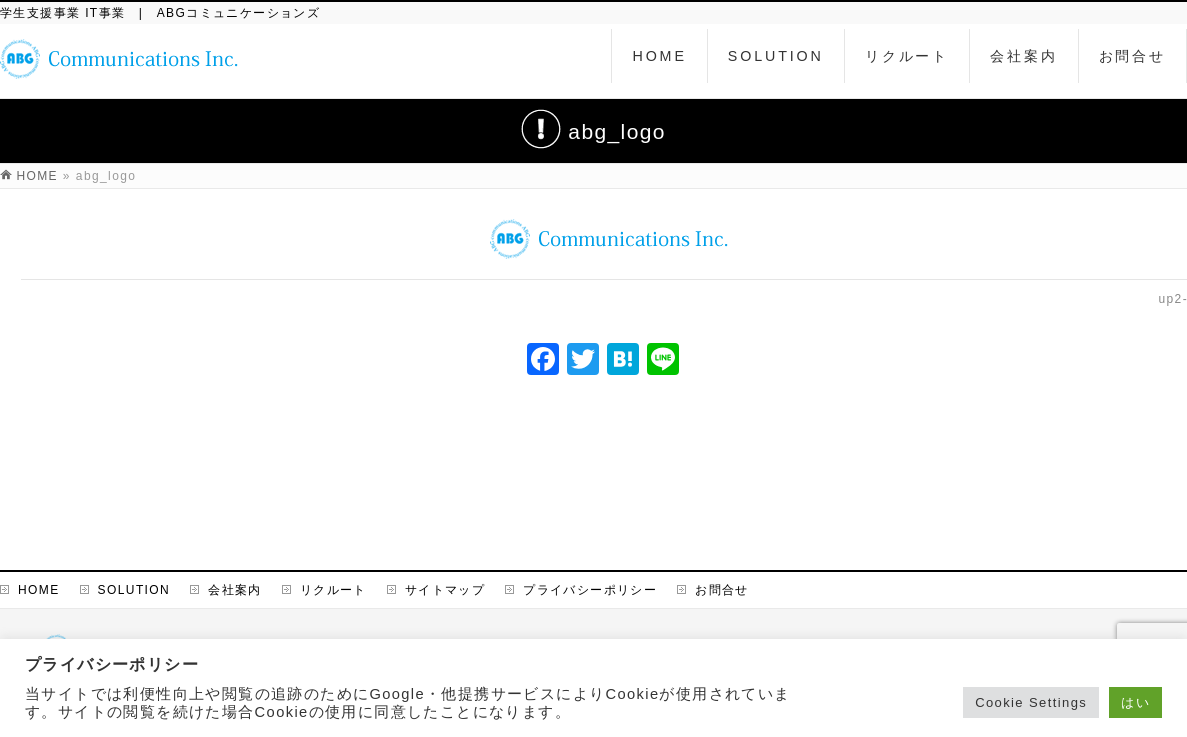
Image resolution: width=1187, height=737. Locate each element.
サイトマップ (445, 590)
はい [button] (1135, 702)
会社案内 (235, 590)
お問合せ (722, 590)
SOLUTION (134, 590)
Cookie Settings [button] (1031, 702)
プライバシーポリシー (590, 590)
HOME (39, 590)
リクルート (333, 590)
